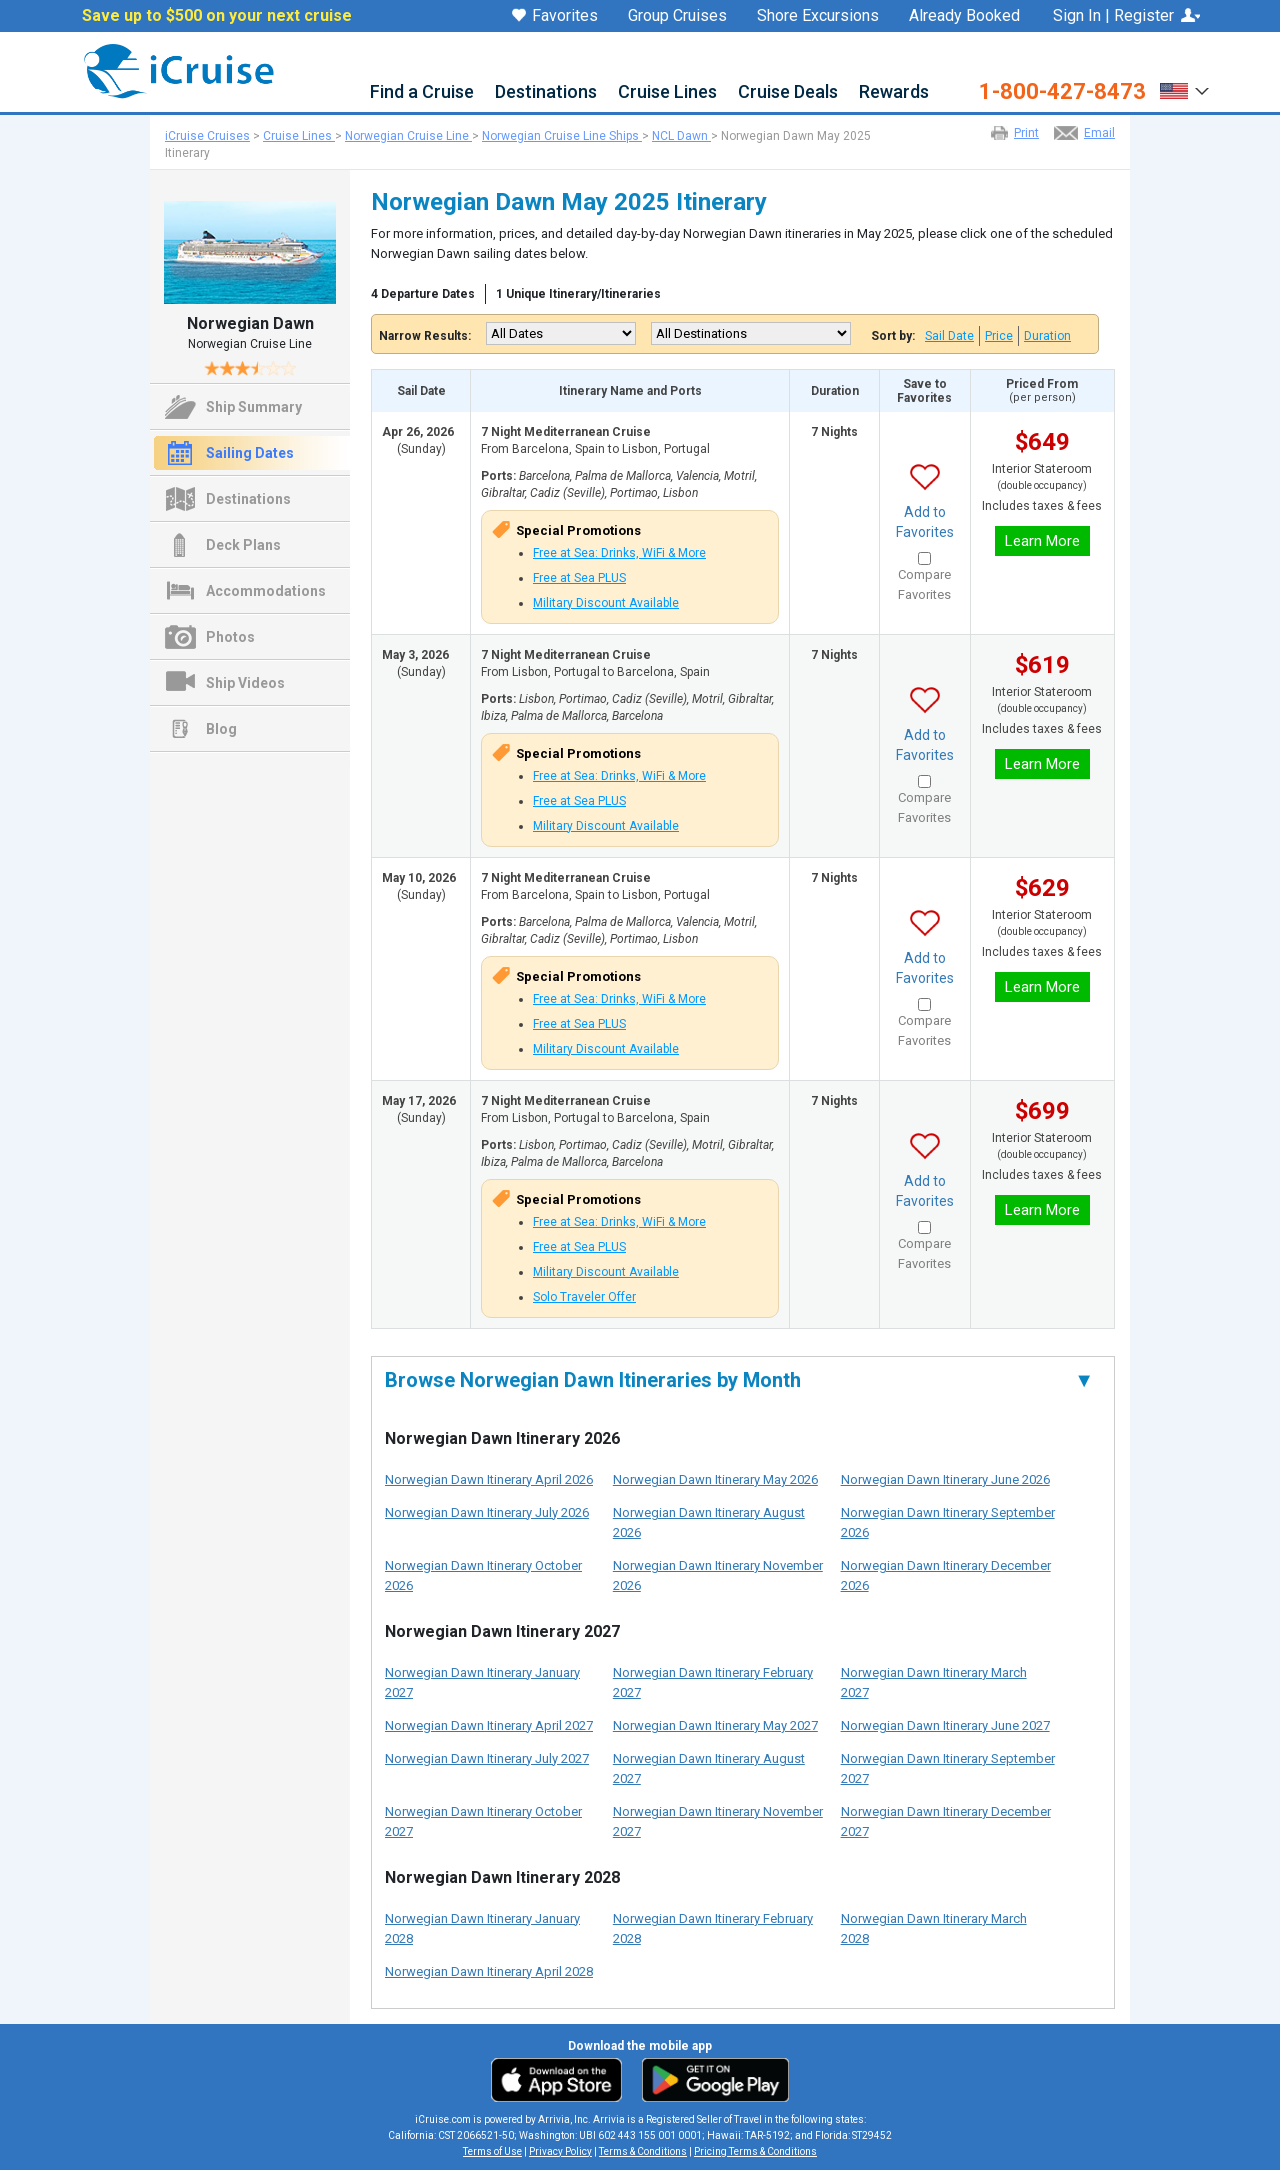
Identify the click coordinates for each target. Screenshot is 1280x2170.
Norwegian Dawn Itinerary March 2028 (934, 1928)
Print (1026, 133)
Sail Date (949, 336)
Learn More (1042, 541)
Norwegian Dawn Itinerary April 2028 (489, 1971)
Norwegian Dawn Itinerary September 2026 (948, 1522)
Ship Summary (254, 407)
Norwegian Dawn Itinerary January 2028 (482, 1928)
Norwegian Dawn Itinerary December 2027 (946, 1821)
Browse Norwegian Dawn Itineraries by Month (739, 1380)
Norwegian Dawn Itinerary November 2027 (718, 1821)
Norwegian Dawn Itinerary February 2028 (713, 1928)
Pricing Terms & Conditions (755, 2151)
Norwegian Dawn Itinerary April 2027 (489, 1725)
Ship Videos (245, 683)
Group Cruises (677, 16)
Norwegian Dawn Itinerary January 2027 (482, 1682)
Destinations (546, 92)
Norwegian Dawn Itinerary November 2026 (718, 1575)
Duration (1047, 336)
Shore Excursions (818, 16)
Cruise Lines (667, 92)
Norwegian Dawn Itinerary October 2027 (483, 1821)
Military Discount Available (606, 603)
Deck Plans (243, 545)
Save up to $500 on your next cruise (217, 16)
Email (1099, 133)
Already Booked (964, 16)
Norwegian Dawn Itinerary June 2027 (945, 1725)
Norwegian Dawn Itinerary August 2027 (709, 1768)
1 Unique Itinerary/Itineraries (578, 294)
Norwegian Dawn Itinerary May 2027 (715, 1725)
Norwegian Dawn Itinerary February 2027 (713, 1682)
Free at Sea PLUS (579, 578)
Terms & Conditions (643, 2151)
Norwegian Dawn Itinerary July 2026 (487, 1512)
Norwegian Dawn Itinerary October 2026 (483, 1575)
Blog (221, 729)
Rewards (894, 92)
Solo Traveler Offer (584, 1297)
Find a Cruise (422, 92)
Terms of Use (492, 2151)
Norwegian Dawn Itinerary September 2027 (948, 1768)
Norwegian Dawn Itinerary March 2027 (934, 1682)
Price (999, 336)
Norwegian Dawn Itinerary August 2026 (709, 1522)
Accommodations (266, 591)
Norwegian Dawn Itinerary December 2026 (946, 1575)
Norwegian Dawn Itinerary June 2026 (945, 1479)
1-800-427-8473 (1062, 92)
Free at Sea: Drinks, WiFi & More (619, 553)
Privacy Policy (560, 2151)
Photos (230, 637)
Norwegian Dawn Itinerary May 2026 (715, 1479)
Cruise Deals (788, 92)
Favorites (555, 17)
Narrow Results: (425, 336)
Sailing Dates (250, 453)
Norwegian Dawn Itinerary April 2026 (489, 1479)
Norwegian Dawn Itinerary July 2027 (487, 1758)
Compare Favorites (924, 584)
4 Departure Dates (423, 294)
